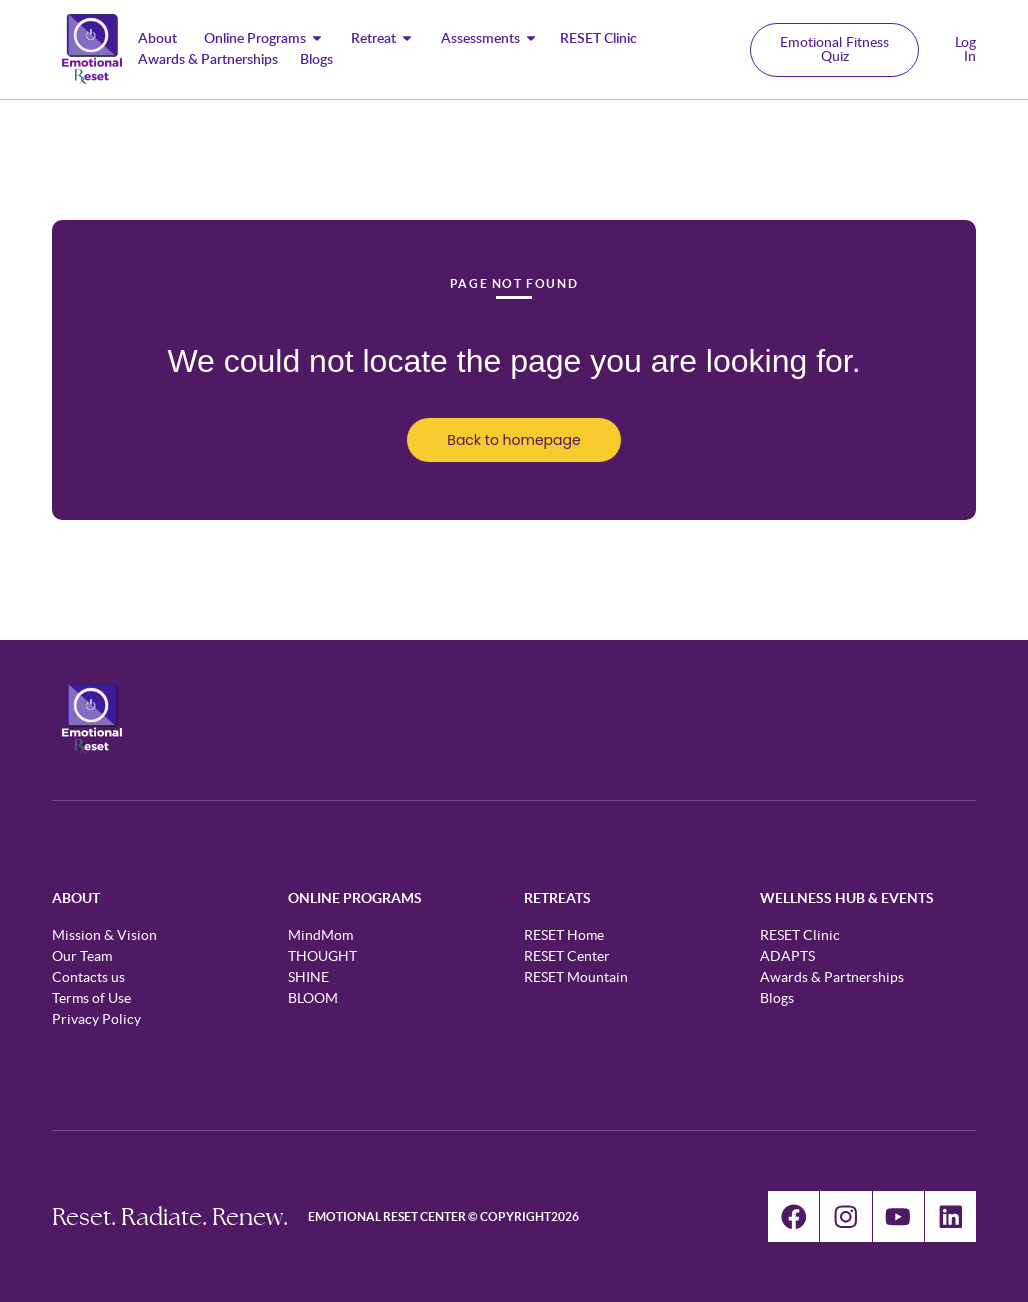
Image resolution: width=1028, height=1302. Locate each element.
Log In (965, 50)
